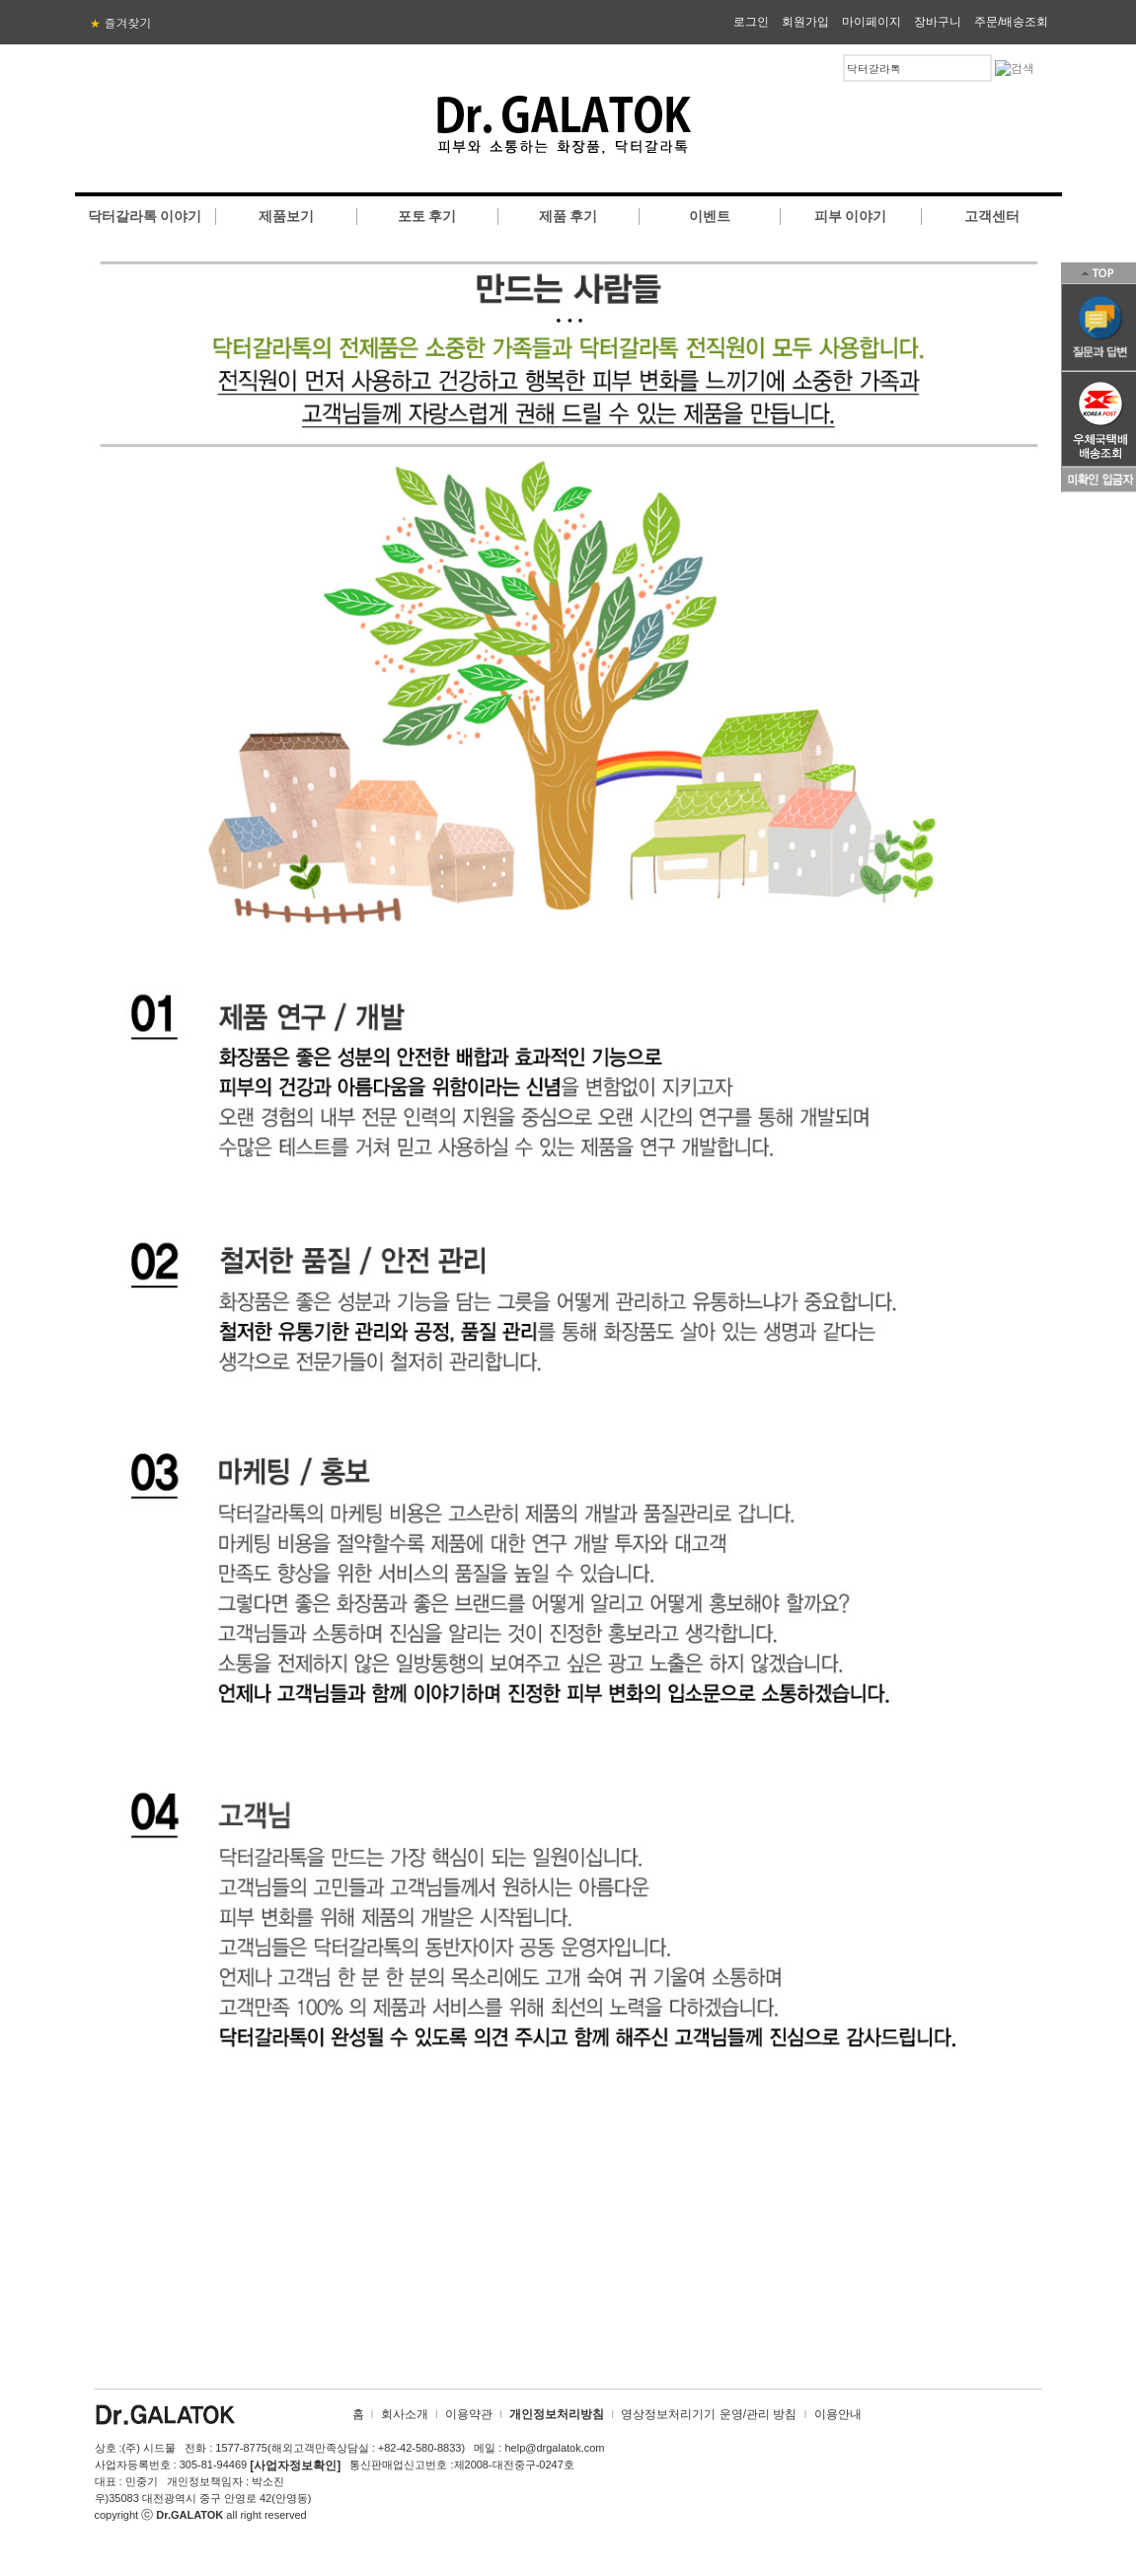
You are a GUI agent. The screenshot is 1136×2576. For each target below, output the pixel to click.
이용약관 (468, 2414)
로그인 (751, 22)
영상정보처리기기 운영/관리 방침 (708, 2414)
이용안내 (838, 2414)
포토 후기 (427, 216)
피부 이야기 (850, 216)
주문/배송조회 (1011, 22)
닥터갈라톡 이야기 (145, 216)
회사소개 (404, 2414)
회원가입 (805, 22)
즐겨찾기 (121, 23)
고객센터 (992, 216)
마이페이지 (871, 22)
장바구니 (937, 22)
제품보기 (286, 216)
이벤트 (709, 216)
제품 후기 (568, 216)
